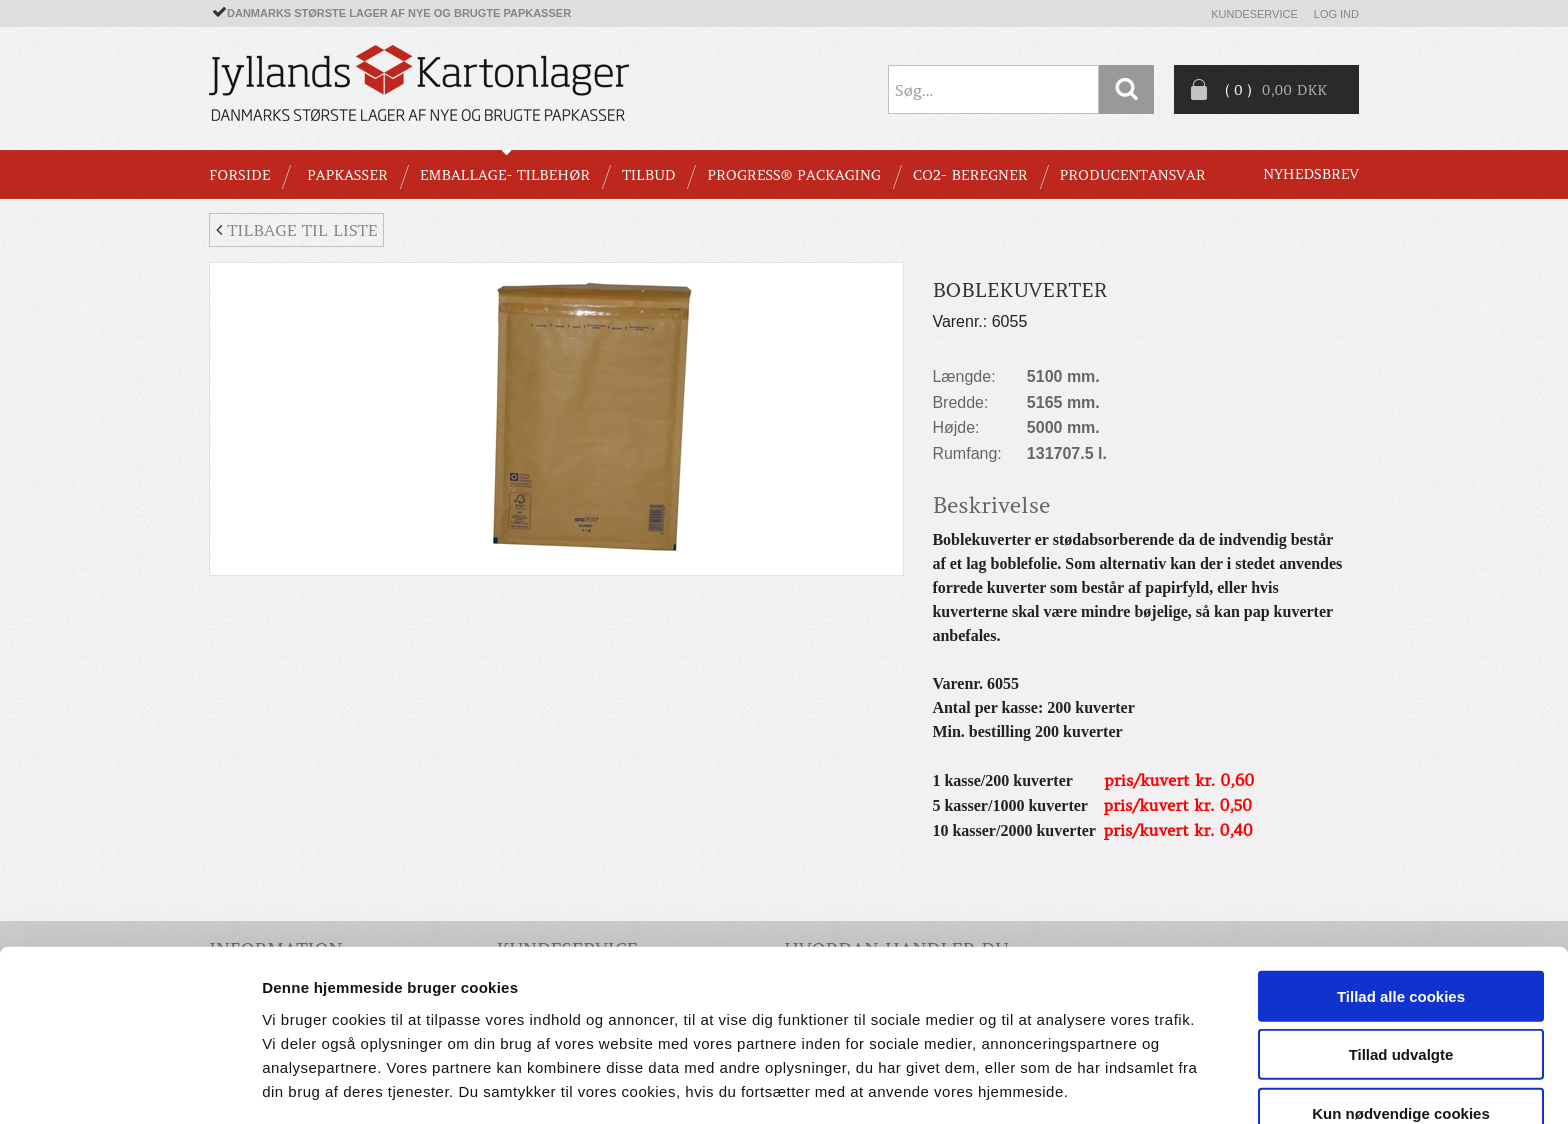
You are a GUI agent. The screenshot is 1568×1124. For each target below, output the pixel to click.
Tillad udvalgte (1401, 983)
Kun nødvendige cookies (1401, 1041)
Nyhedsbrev (1311, 174)
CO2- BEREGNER (970, 175)
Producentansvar (1133, 175)
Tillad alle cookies (1401, 924)
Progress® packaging (794, 175)
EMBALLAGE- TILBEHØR (505, 175)
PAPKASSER (347, 175)
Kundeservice (1254, 14)
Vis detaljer (1039, 1084)
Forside (239, 175)
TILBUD (648, 175)
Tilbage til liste (296, 230)
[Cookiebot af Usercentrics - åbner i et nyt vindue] (129, 1085)
